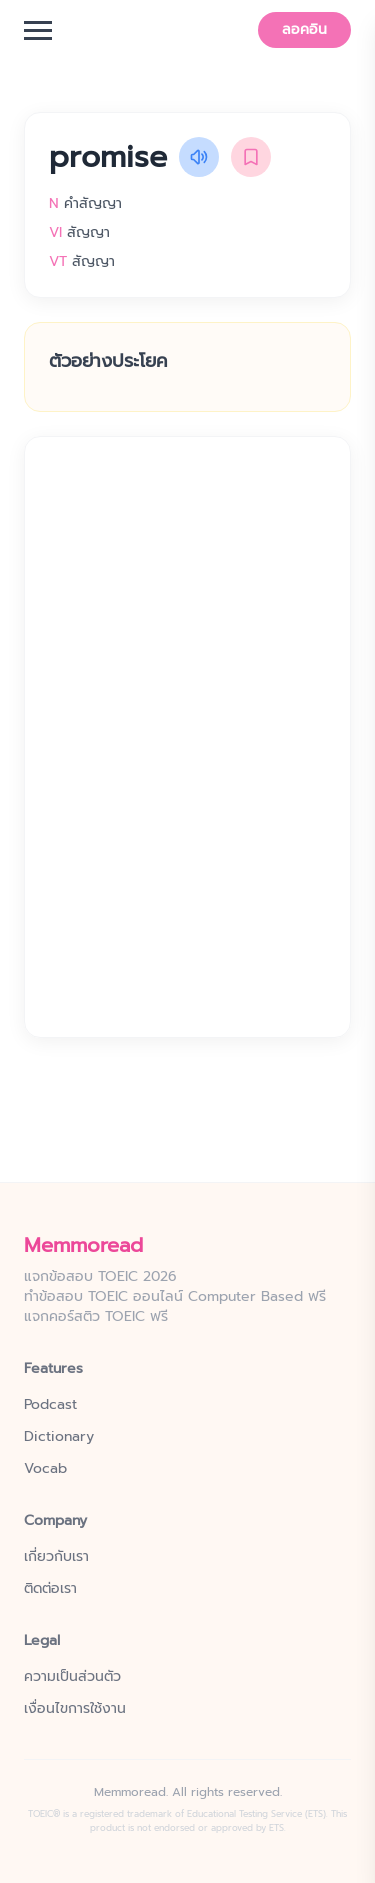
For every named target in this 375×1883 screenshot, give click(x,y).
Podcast (50, 1405)
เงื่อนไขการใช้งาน (75, 1709)
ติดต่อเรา (50, 1589)
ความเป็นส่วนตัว (72, 1677)
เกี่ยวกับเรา (56, 1557)
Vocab (45, 1469)
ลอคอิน (304, 29)
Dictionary (59, 1437)
